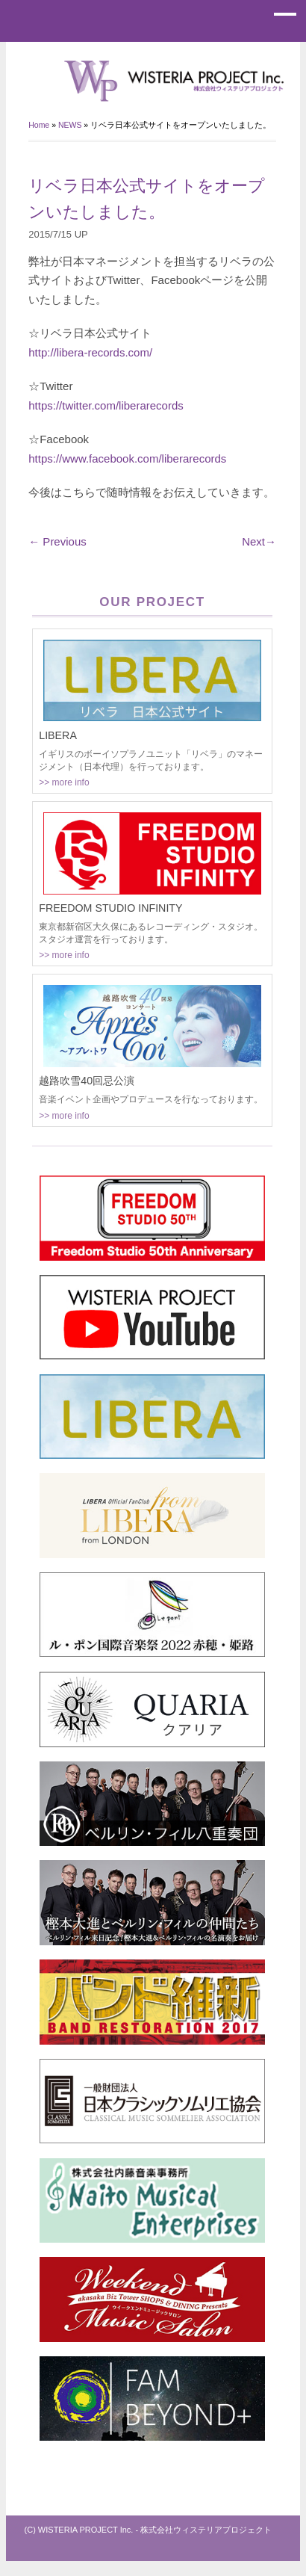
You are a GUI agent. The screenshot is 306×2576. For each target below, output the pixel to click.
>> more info (64, 782)
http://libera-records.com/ (90, 352)
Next (259, 541)
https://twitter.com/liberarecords (106, 405)
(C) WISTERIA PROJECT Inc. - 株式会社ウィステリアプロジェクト (148, 2529)
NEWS (70, 124)
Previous (57, 541)
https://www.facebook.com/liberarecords (127, 458)
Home (38, 124)
